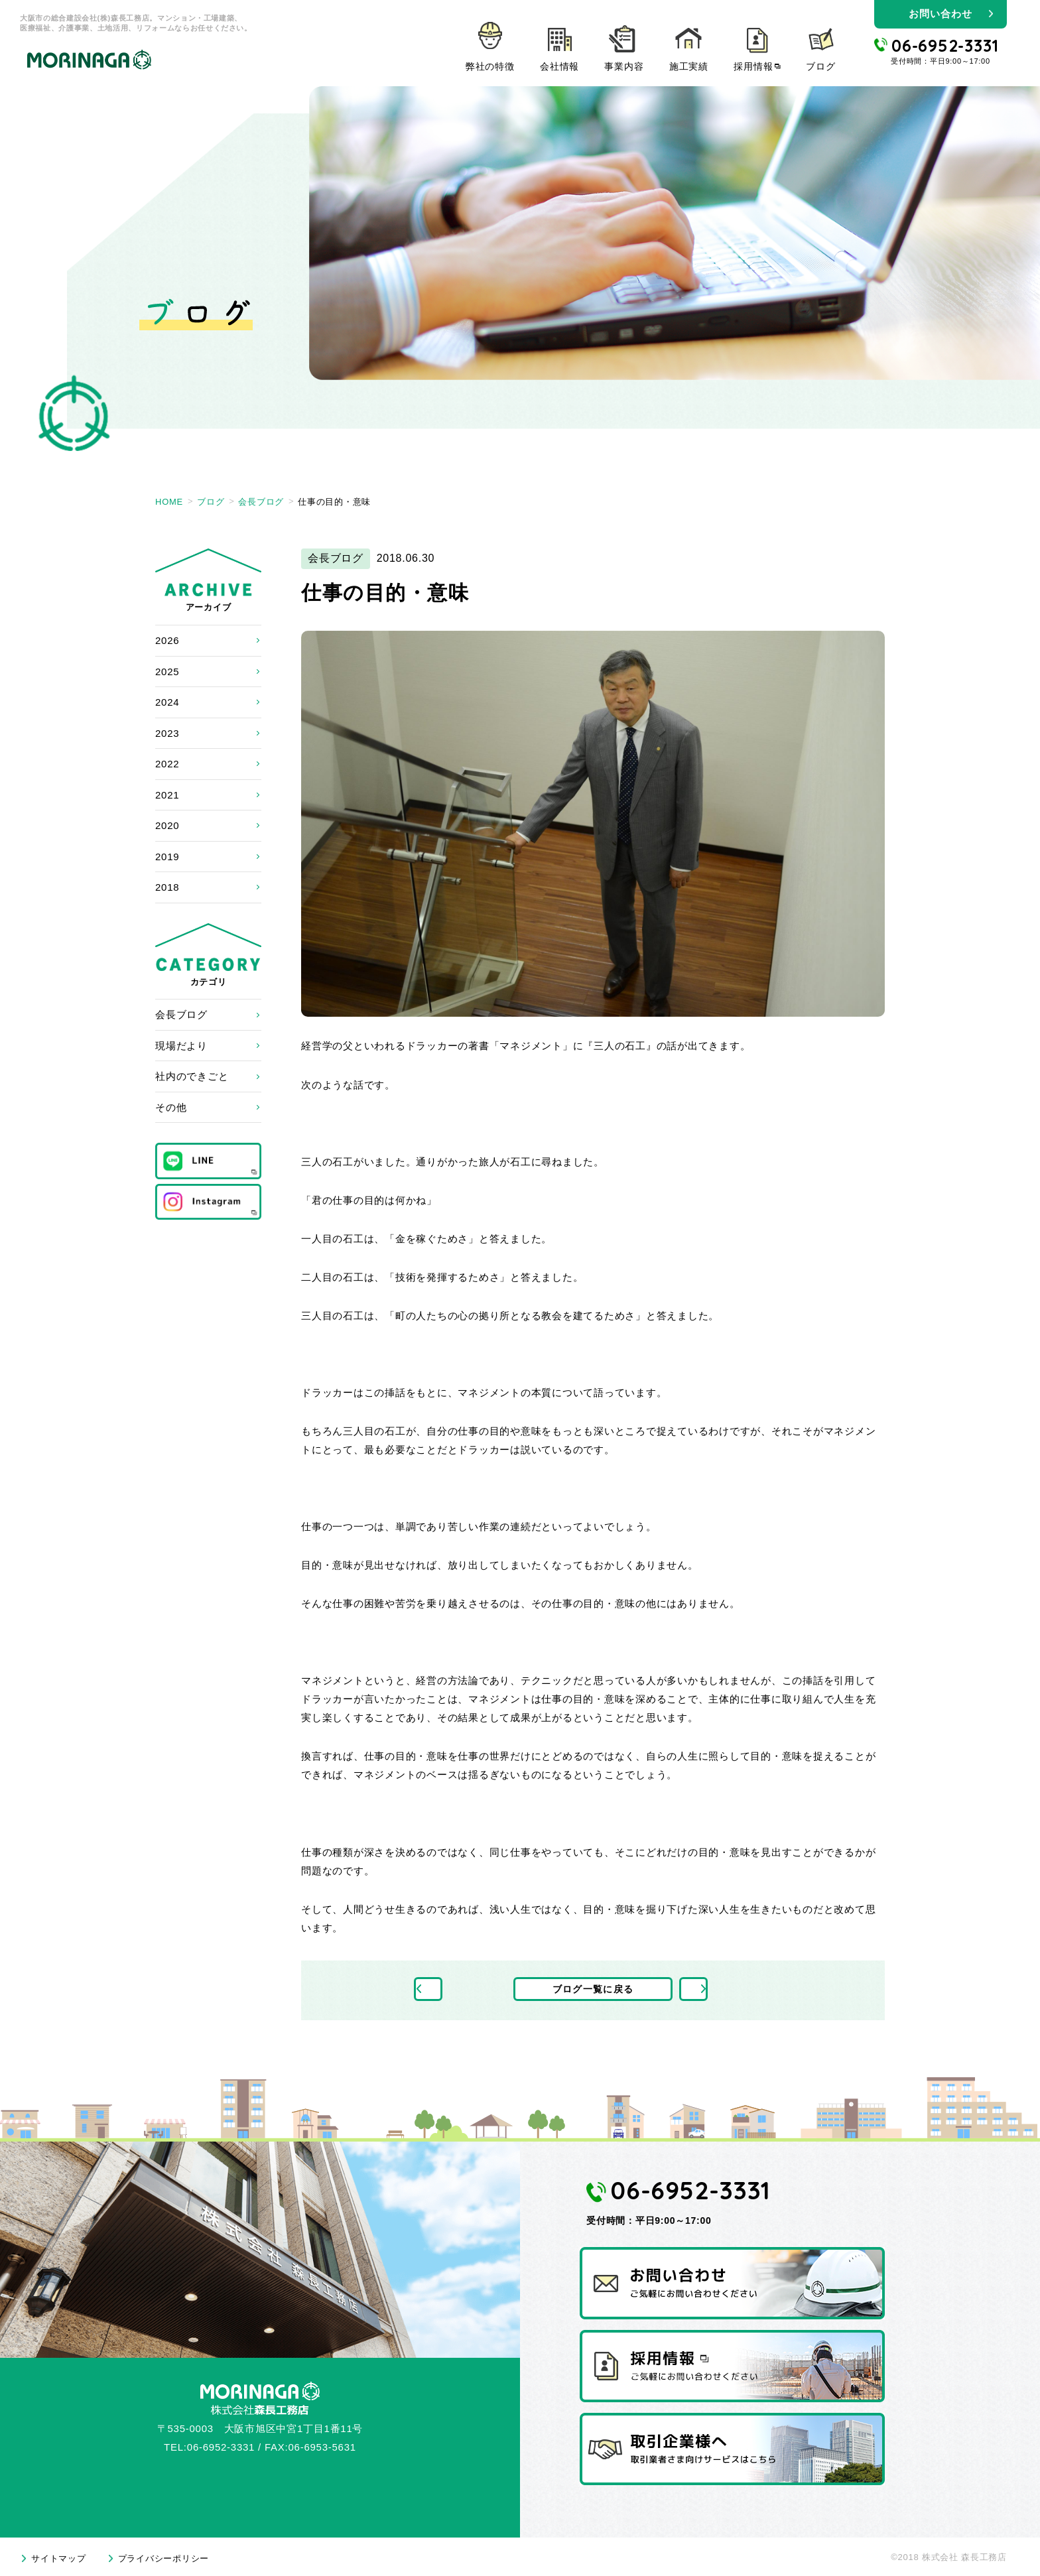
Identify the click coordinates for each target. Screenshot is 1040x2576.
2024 (167, 702)
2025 (167, 671)
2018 (167, 887)
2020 (167, 825)
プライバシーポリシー (164, 2558)
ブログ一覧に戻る (593, 1990)
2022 (167, 763)
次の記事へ (723, 1990)
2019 (167, 856)
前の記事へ (462, 1990)
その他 (170, 1107)
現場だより (181, 1045)
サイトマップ (58, 2558)
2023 (167, 733)
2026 (167, 640)
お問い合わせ (940, 13)
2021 (167, 795)
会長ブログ (181, 1014)
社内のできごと (191, 1076)
